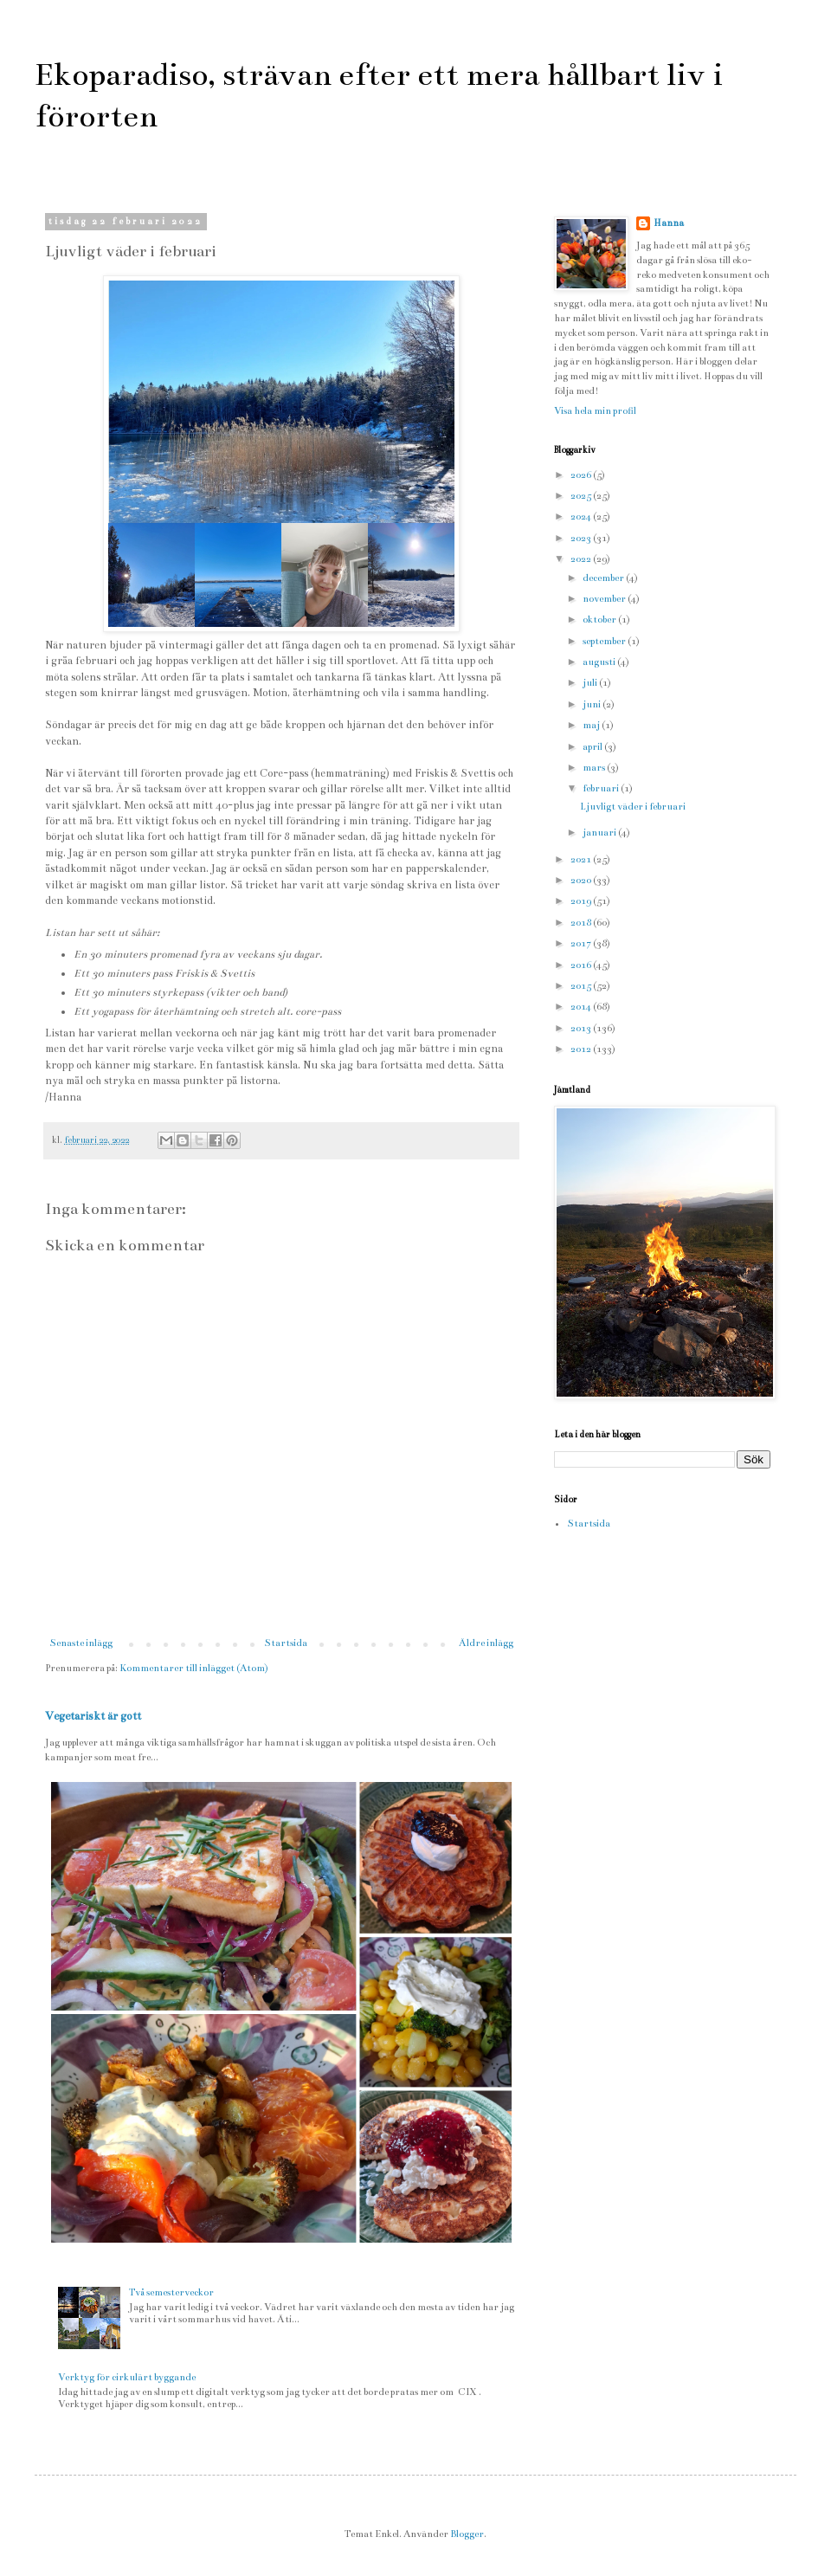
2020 (581, 880)
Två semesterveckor (171, 2292)
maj (592, 725)
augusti (600, 662)
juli (591, 682)
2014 (581, 1006)
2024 (581, 516)
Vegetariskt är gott (93, 1716)
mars (595, 767)
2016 (581, 965)
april (593, 746)
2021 (581, 859)
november (605, 598)
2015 (581, 985)
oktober (600, 619)
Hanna (669, 223)
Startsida (285, 1643)
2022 (581, 559)
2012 (581, 1049)
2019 (581, 901)
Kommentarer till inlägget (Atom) (193, 1668)
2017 (581, 943)
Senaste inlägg (81, 1643)
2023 (581, 538)
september (605, 641)
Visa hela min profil (595, 410)
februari (602, 788)
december (604, 578)
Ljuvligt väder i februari (633, 806)
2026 (581, 475)
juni (592, 704)
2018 (581, 922)
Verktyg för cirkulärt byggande (127, 2377)
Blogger (467, 2534)
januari (600, 832)
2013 (581, 1028)
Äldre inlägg (486, 1643)
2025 (581, 495)
